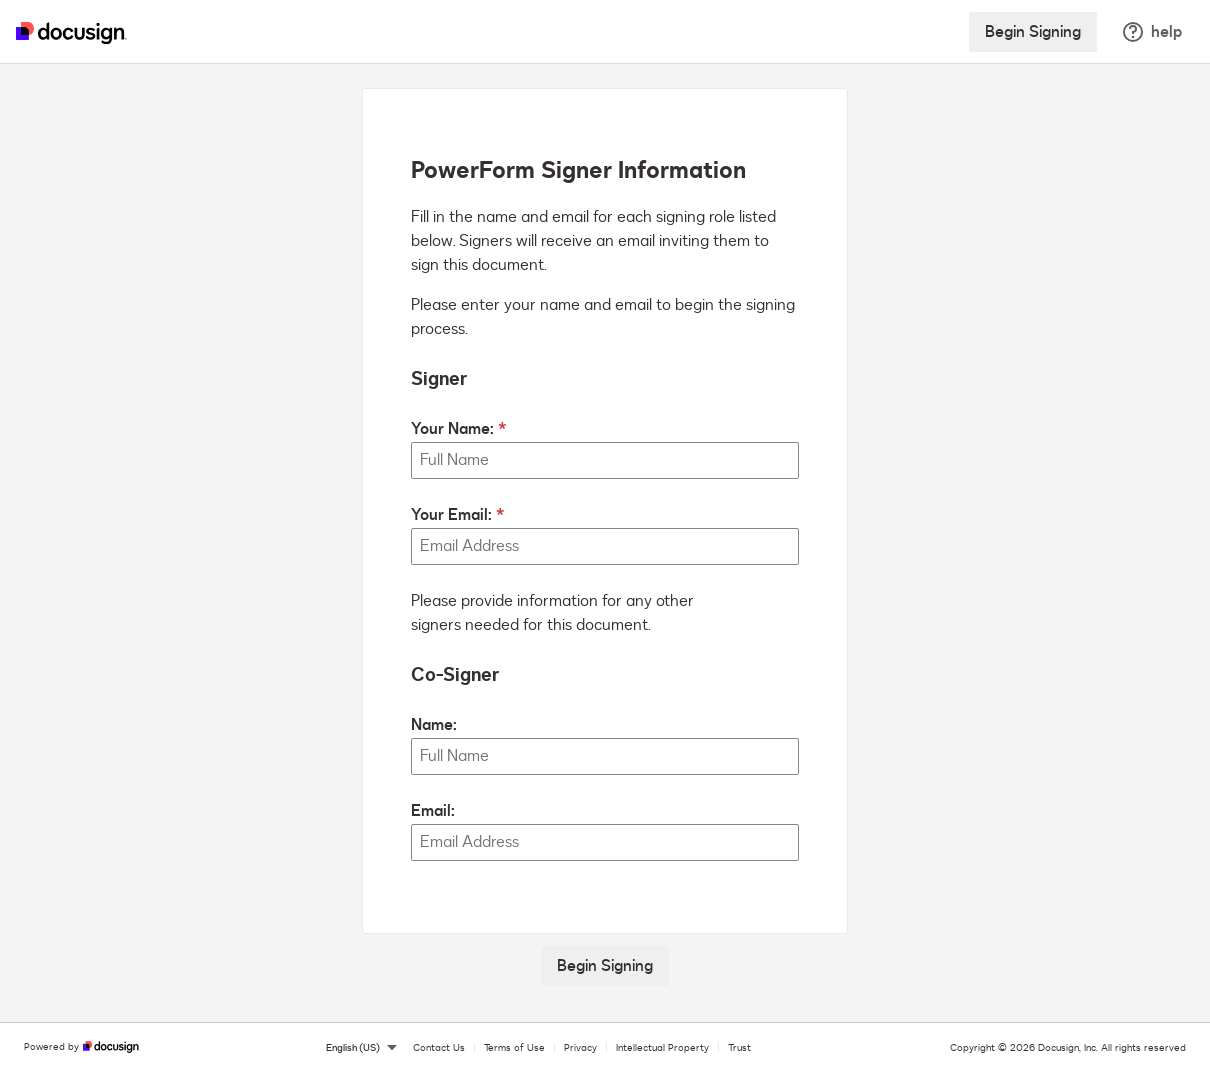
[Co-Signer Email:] (605, 842)
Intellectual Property (662, 1048)
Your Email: (451, 515)
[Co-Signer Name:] (605, 756)
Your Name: (452, 429)
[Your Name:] (605, 460)
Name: (434, 725)
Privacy (580, 1048)
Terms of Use (514, 1048)
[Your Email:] (605, 546)
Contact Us (439, 1048)
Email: (433, 811)
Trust (739, 1048)
